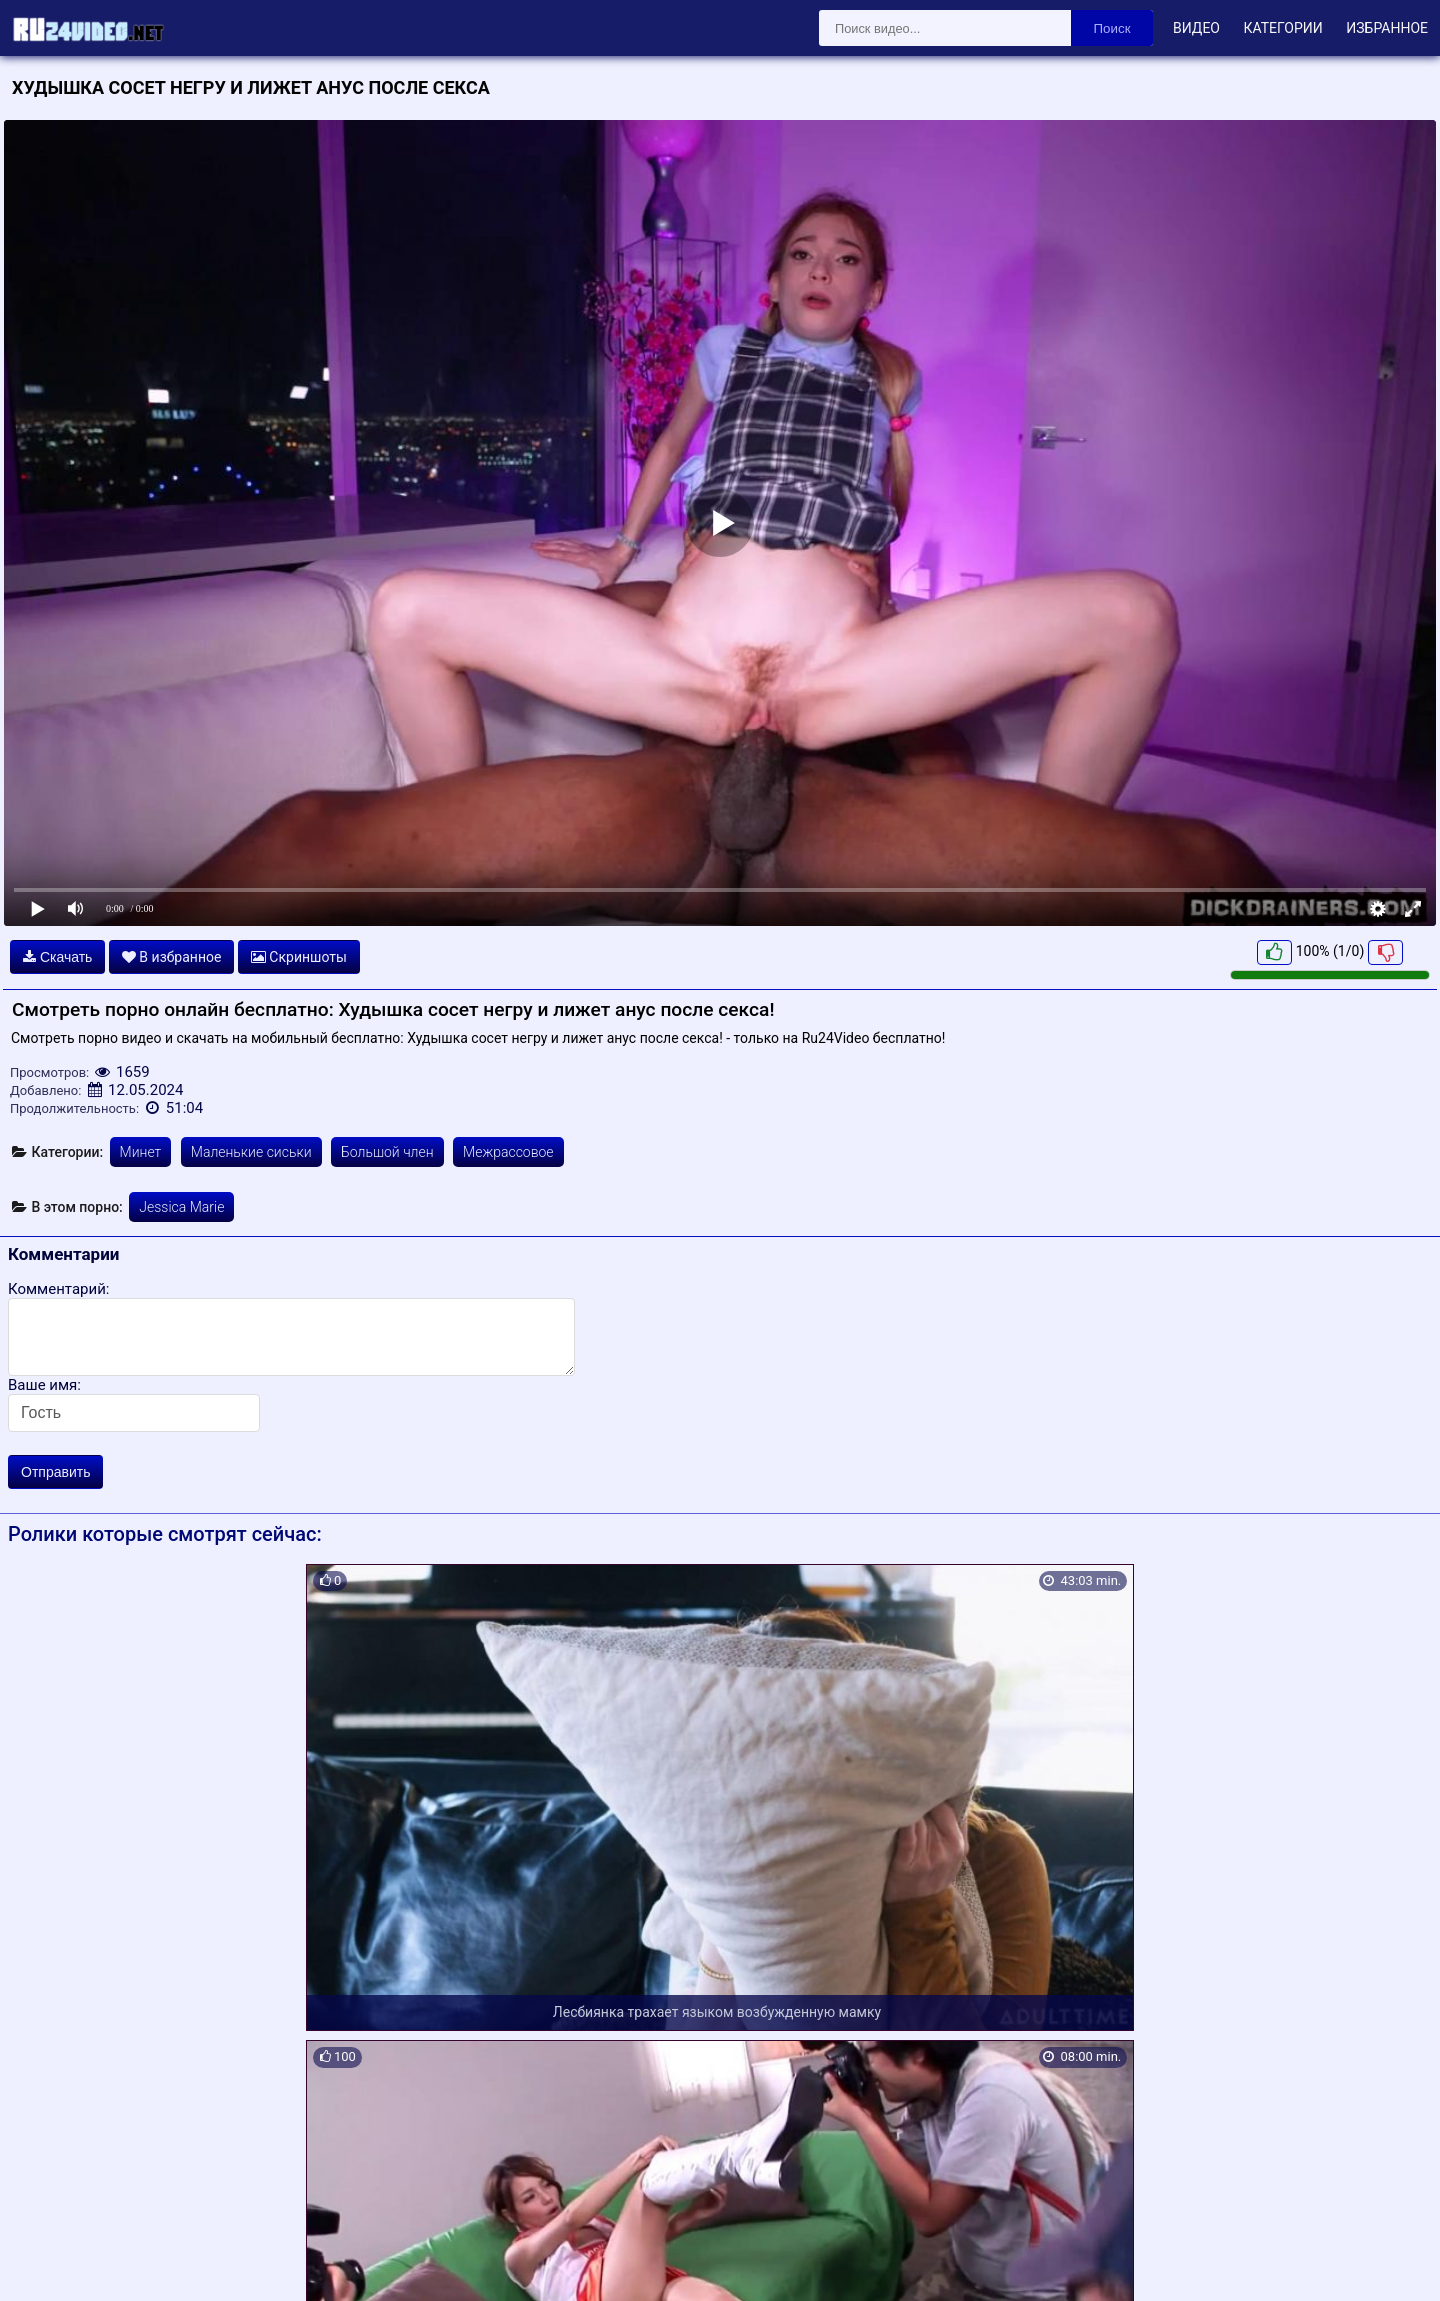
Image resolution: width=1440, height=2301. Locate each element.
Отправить (55, 1472)
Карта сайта (44, 2263)
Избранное (1387, 28)
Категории (1282, 28)
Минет (141, 1152)
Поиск (1112, 28)
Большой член (387, 1152)
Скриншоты (299, 957)
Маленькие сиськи (251, 1152)
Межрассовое (508, 1152)
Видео (1196, 28)
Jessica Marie (181, 1207)
